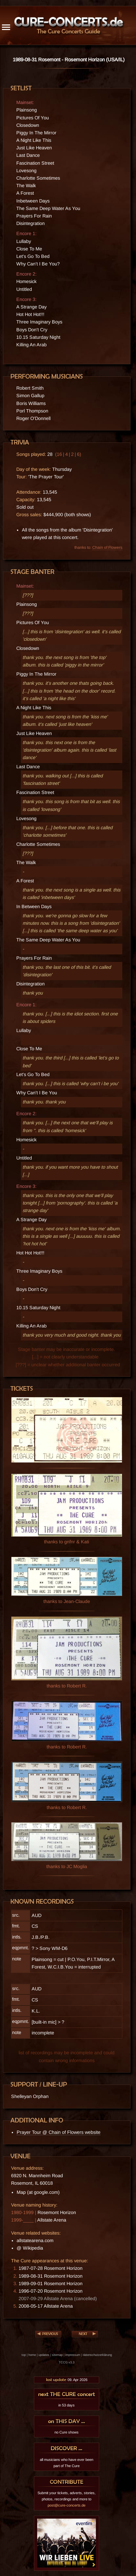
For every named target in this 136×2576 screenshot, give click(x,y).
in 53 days (66, 2405)
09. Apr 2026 (66, 2380)
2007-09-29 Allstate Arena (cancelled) (58, 2298)
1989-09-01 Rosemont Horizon (51, 2283)
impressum (72, 2355)
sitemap (57, 2355)
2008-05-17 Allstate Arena (46, 2306)
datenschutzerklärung (97, 2355)
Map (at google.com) (38, 2192)
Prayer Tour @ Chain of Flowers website (58, 2132)
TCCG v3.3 (66, 2362)
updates (43, 2355)
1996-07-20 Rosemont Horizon (51, 2291)
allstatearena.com (35, 2240)
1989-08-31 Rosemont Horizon (51, 2276)
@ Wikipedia (30, 2248)
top (24, 2355)
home (32, 2355)
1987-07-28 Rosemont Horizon (51, 2268)
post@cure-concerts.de (66, 2505)
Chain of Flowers (107, 547)
